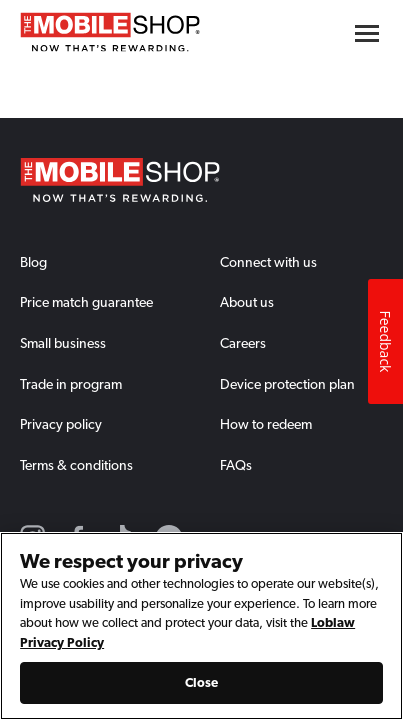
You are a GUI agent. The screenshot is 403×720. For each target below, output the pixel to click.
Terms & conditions (76, 465)
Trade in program (71, 384)
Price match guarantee (86, 302)
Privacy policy (61, 424)
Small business (63, 343)
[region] (201, 626)
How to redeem (266, 424)
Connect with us (268, 262)
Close (202, 682)
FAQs (236, 465)
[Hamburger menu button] (367, 33)
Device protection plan (287, 384)
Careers (243, 343)
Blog (33, 262)
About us (247, 302)
